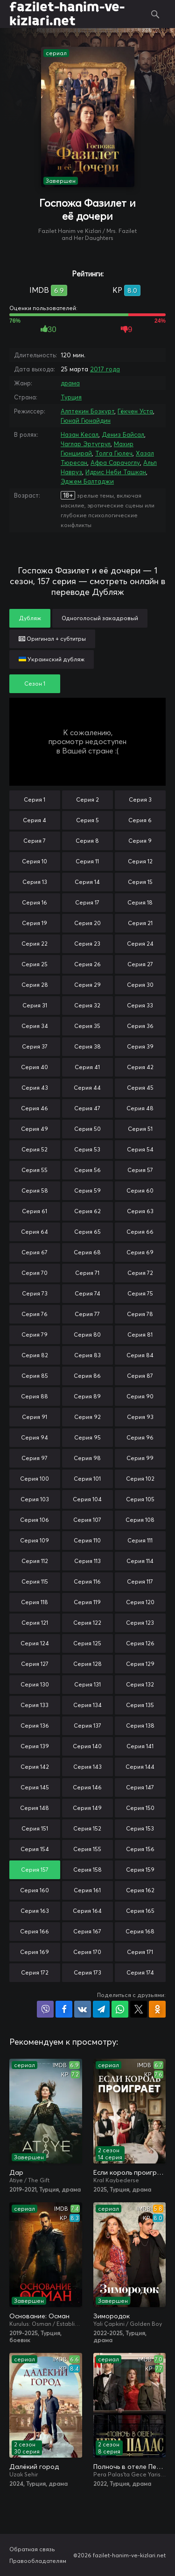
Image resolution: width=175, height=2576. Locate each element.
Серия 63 (140, 1211)
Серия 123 (140, 1622)
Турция (71, 397)
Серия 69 (140, 1252)
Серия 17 (87, 902)
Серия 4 (34, 820)
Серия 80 (87, 1334)
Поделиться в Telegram (101, 2009)
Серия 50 (87, 1128)
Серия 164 (87, 1910)
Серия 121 (34, 1622)
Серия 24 (140, 943)
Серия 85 (34, 1375)
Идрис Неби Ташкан (115, 472)
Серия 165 (140, 1910)
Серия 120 (140, 1602)
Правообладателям (37, 2560)
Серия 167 (87, 1931)
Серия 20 (87, 922)
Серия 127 (35, 1663)
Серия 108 (140, 1519)
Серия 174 (140, 1972)
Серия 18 (140, 902)
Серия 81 (140, 1334)
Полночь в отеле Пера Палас (129, 2466)
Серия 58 (34, 1190)
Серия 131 (87, 1684)
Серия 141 (140, 1746)
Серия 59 (87, 1190)
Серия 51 (140, 1128)
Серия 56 (87, 1169)
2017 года (105, 369)
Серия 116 (87, 1581)
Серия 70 (34, 1272)
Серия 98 (87, 1458)
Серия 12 (140, 861)
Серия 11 (87, 861)
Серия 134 (87, 1704)
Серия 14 (87, 881)
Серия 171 (140, 1951)
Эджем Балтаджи (87, 481)
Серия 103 (35, 1499)
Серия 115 (34, 1581)
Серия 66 (140, 1231)
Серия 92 (87, 1416)
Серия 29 (87, 984)
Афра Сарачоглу (115, 462)
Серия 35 (87, 1025)
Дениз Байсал (123, 434)
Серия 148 (34, 1807)
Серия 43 (34, 1087)
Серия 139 (35, 1746)
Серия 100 (34, 1478)
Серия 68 (87, 1252)
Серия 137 (87, 1725)
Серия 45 (140, 1087)
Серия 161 (87, 1890)
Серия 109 (34, 1540)
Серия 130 (35, 1684)
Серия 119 (87, 1602)
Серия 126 (140, 1643)
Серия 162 (140, 1890)
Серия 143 (87, 1766)
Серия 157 (35, 1869)
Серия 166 (34, 1931)
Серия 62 (87, 1211)
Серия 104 (87, 1499)
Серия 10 (34, 861)
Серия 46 (34, 1108)
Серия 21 (140, 922)
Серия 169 (34, 1951)
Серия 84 (140, 1355)
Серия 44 (87, 1087)
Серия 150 (140, 1807)
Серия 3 (140, 799)
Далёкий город (34, 2466)
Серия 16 (34, 902)
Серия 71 (87, 1272)
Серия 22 (34, 943)
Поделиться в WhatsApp (120, 2009)
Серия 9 (140, 840)
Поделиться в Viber (45, 2009)
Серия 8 (87, 840)
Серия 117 (140, 1581)
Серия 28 (34, 984)
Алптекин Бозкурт (87, 411)
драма (70, 383)
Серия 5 (87, 820)
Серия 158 (87, 1869)
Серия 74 (87, 1293)
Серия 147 (140, 1787)
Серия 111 (140, 1540)
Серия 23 (87, 943)
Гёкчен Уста (135, 411)
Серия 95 (87, 1437)
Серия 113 (87, 1560)
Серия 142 (35, 1766)
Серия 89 (87, 1396)
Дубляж (30, 618)
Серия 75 (140, 1293)
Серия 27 (140, 964)
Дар (16, 2172)
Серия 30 (140, 984)
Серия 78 (140, 1313)
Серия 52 (34, 1149)
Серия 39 (140, 1046)
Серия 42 (140, 1067)
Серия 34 (34, 1025)
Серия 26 (87, 964)
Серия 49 (34, 1128)
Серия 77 (87, 1313)
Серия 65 (87, 1231)
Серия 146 (87, 1787)
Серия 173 (87, 1972)
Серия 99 (140, 1458)
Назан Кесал (79, 434)
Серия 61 (34, 1211)
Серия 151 (34, 1828)
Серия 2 (87, 799)
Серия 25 (34, 964)
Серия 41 (87, 1067)
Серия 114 (140, 1560)
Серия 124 (35, 1643)
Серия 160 (34, 1890)
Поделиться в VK (82, 2009)
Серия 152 (87, 1828)
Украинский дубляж (51, 659)
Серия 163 (35, 1910)
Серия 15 (140, 881)
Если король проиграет (129, 2172)
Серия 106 (34, 1519)
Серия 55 (34, 1169)
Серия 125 (87, 1643)
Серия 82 (34, 1355)
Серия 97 (34, 1458)
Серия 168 (140, 1931)
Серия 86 (87, 1375)
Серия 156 (140, 1848)
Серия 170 (87, 1951)
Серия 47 (87, 1108)
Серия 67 (34, 1252)
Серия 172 (35, 1972)
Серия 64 (34, 1231)
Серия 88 (34, 1396)
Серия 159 (140, 1869)
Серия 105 (140, 1499)
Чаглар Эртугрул (86, 444)
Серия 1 (34, 799)
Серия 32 (87, 1005)
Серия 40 (34, 1067)
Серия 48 (140, 1108)
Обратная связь (32, 2549)
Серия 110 (87, 1540)
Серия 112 (34, 1560)
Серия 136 (35, 1725)
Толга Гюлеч (114, 453)
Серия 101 (87, 1478)
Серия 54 (140, 1149)
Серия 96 (140, 1437)
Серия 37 (35, 1046)
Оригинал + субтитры (52, 638)
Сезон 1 (34, 683)
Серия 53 (87, 1149)
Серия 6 (140, 820)
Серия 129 (140, 1663)
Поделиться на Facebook (64, 2009)
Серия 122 (87, 1622)
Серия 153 (140, 1828)
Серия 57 (140, 1169)
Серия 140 (87, 1746)
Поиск (155, 14)
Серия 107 (87, 1519)
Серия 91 (34, 1416)
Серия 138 (140, 1725)
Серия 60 (140, 1190)
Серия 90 (140, 1396)
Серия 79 (34, 1334)
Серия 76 (34, 1313)
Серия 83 (87, 1355)
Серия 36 (140, 1025)
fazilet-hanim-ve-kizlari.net (67, 14)
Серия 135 (140, 1704)
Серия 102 (140, 1478)
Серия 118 (34, 1602)
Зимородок (111, 2316)
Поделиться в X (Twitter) (138, 2009)
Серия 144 (140, 1766)
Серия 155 (87, 1848)
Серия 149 (87, 1807)
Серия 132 (140, 1684)
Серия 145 (35, 1787)
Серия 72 (140, 1272)
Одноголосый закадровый (100, 618)
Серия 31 (34, 1005)
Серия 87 (140, 1375)
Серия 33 (140, 1005)
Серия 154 (35, 1848)
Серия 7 (34, 840)
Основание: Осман (39, 2316)
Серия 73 (35, 1293)
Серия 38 (87, 1046)
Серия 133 (35, 1704)
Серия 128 (87, 1663)
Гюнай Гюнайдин (86, 420)
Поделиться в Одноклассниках (157, 2009)
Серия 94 (34, 1437)
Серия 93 (140, 1416)
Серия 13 (34, 881)
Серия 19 (34, 922)
